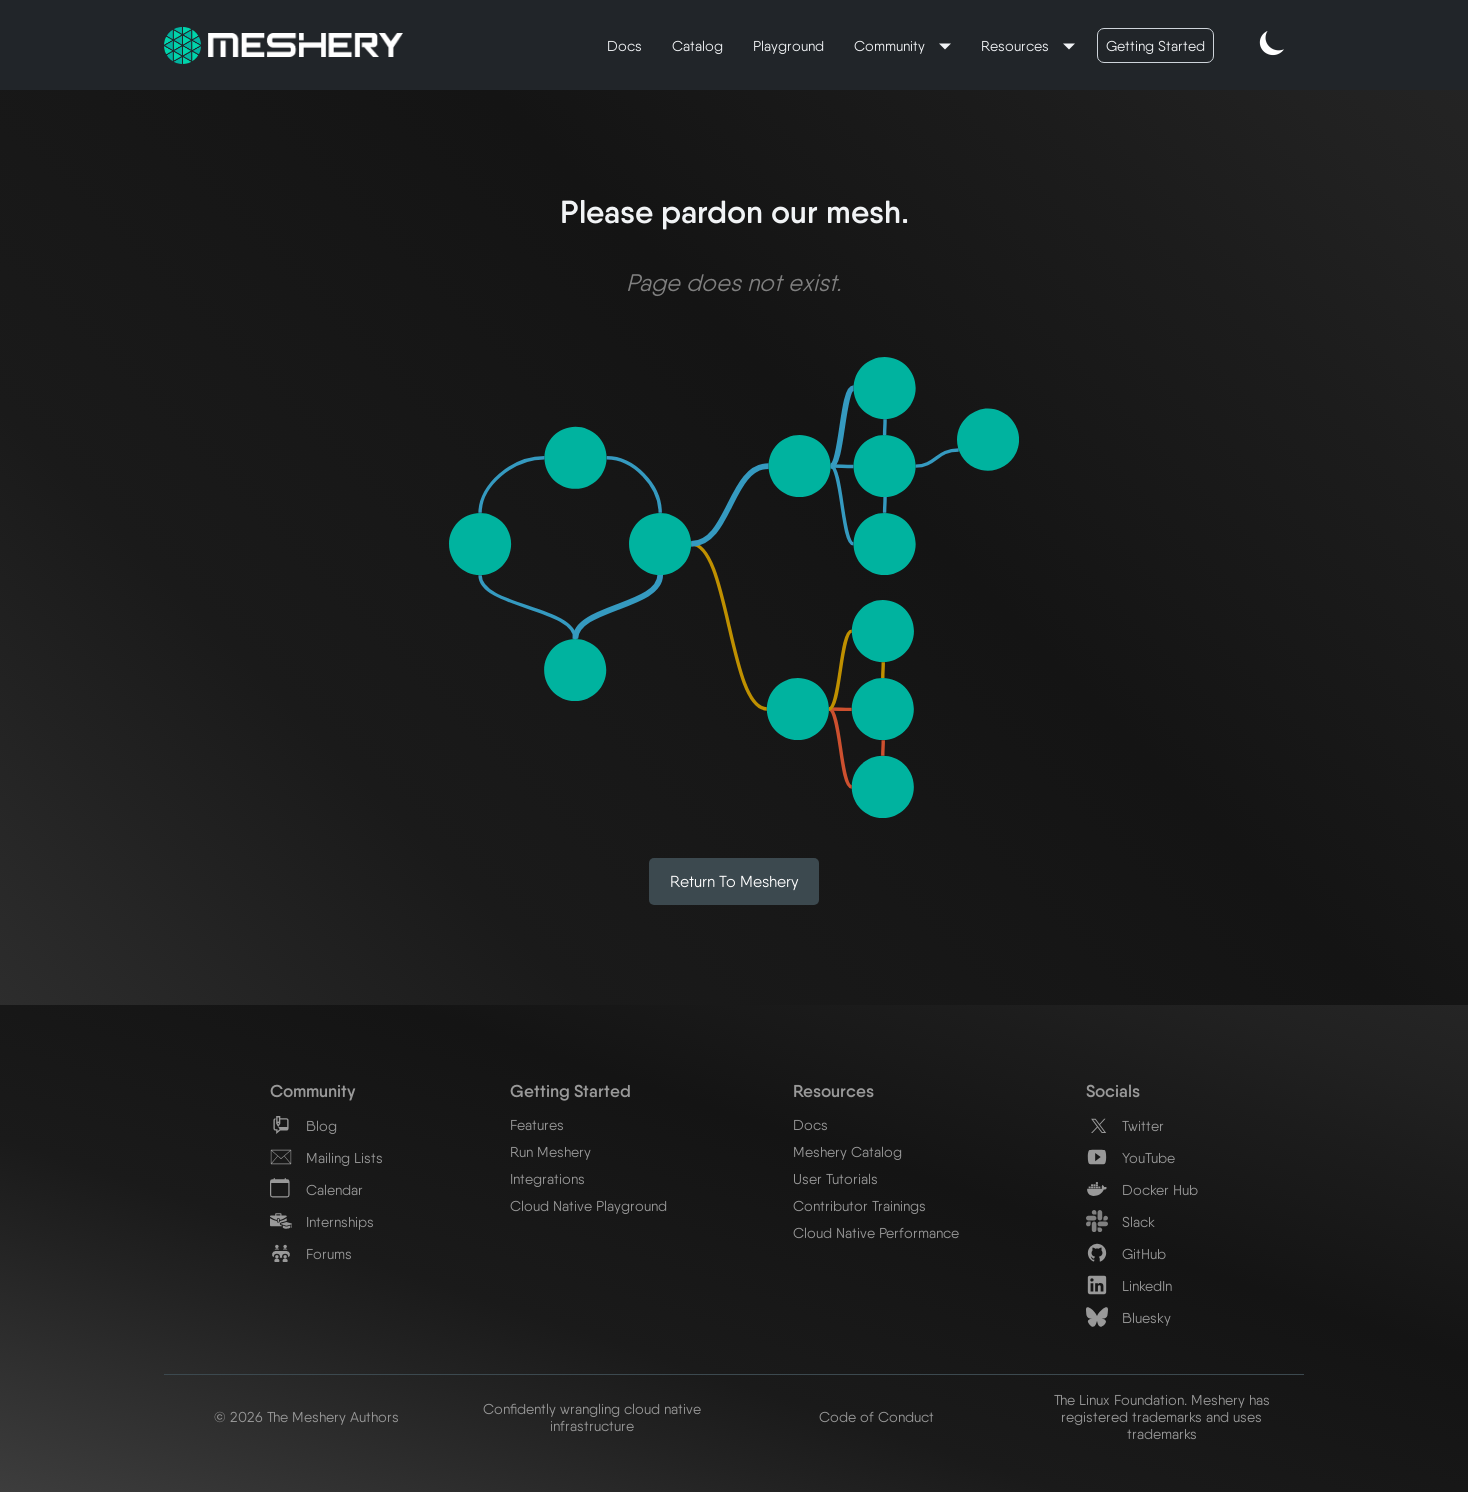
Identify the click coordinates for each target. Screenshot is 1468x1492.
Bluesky (1128, 1317)
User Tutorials (835, 1178)
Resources (1017, 45)
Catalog (697, 45)
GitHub (1126, 1253)
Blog (303, 1125)
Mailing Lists (326, 1157)
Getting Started (1155, 45)
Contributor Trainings (859, 1205)
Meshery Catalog (847, 1151)
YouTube (1130, 1157)
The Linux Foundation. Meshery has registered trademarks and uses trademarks (1162, 1416)
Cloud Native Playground (588, 1205)
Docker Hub (1142, 1189)
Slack (1120, 1221)
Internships (322, 1221)
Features (537, 1124)
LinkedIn (1129, 1285)
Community (891, 45)
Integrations (547, 1178)
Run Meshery (550, 1151)
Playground (788, 45)
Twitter (1125, 1125)
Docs (624, 45)
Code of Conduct (876, 1416)
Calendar (316, 1189)
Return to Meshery (734, 881)
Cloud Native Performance (876, 1232)
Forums (311, 1253)
